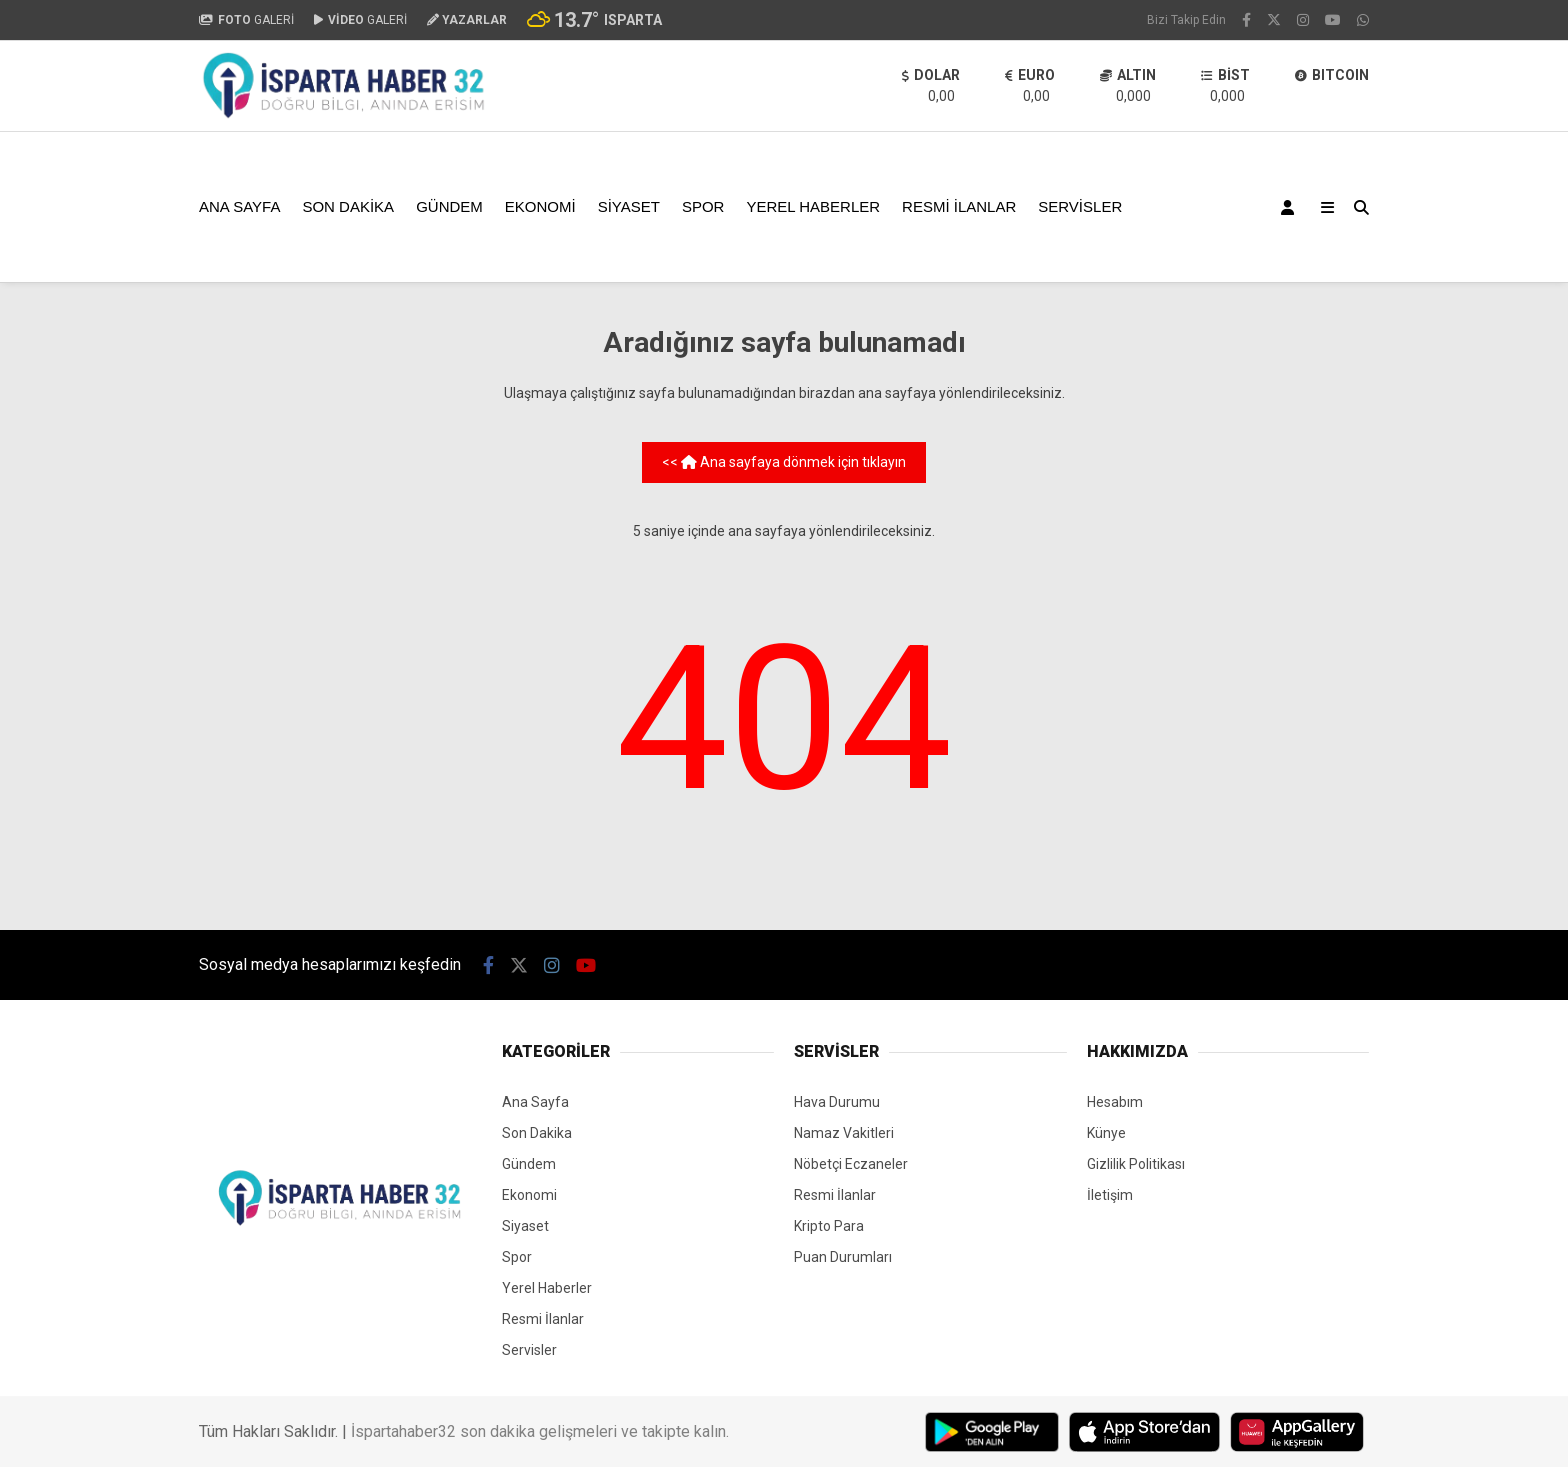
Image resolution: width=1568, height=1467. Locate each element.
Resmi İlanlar (959, 206)
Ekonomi (540, 206)
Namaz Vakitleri (844, 1133)
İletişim (1110, 1195)
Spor (703, 206)
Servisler (1080, 206)
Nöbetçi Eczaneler (851, 1164)
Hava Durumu (837, 1102)
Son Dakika (348, 206)
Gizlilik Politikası (1136, 1164)
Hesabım (1115, 1102)
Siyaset (629, 206)
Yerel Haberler (813, 206)
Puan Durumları (843, 1257)
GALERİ (246, 20)
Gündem (449, 206)
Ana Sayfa (239, 206)
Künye (1106, 1133)
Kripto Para (829, 1226)
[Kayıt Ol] (1291, 207)
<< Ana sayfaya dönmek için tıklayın (784, 462)
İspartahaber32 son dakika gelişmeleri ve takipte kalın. (540, 1431)
